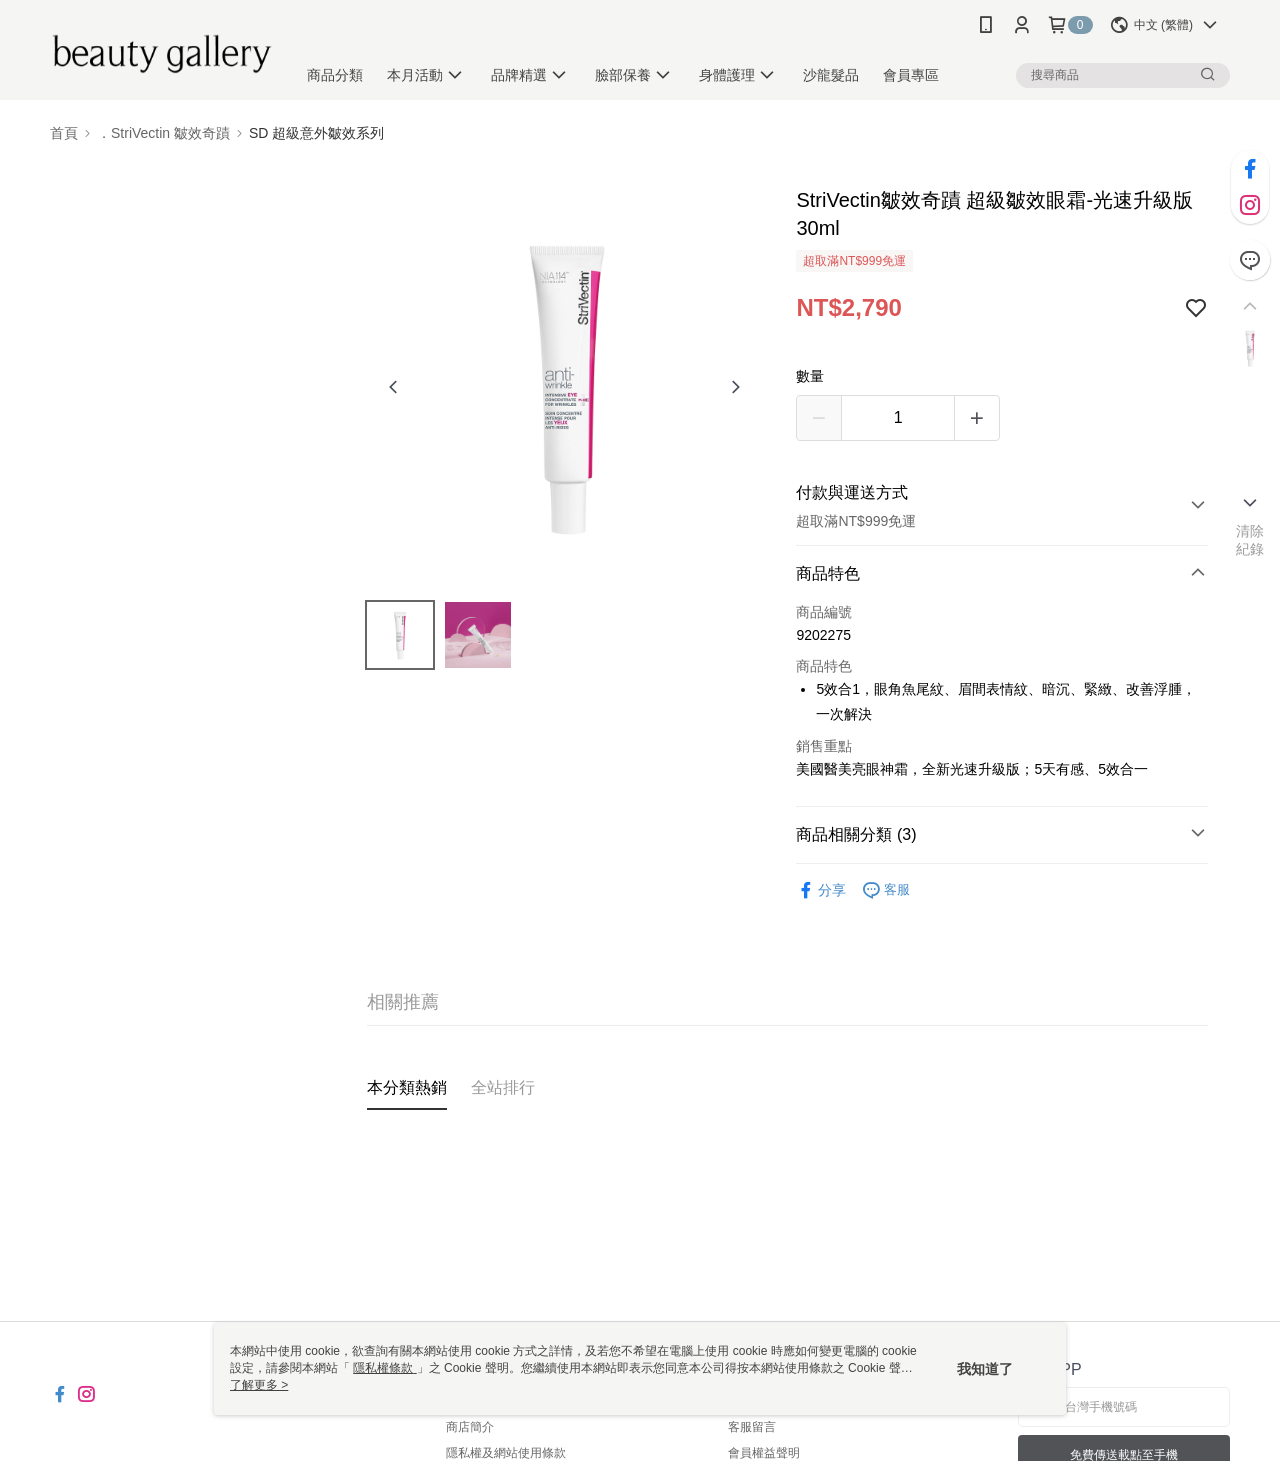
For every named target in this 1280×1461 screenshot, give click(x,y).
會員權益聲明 (764, 1453)
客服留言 (752, 1427)
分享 (821, 890)
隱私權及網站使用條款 (506, 1453)
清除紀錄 (1250, 540)
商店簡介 (470, 1427)
